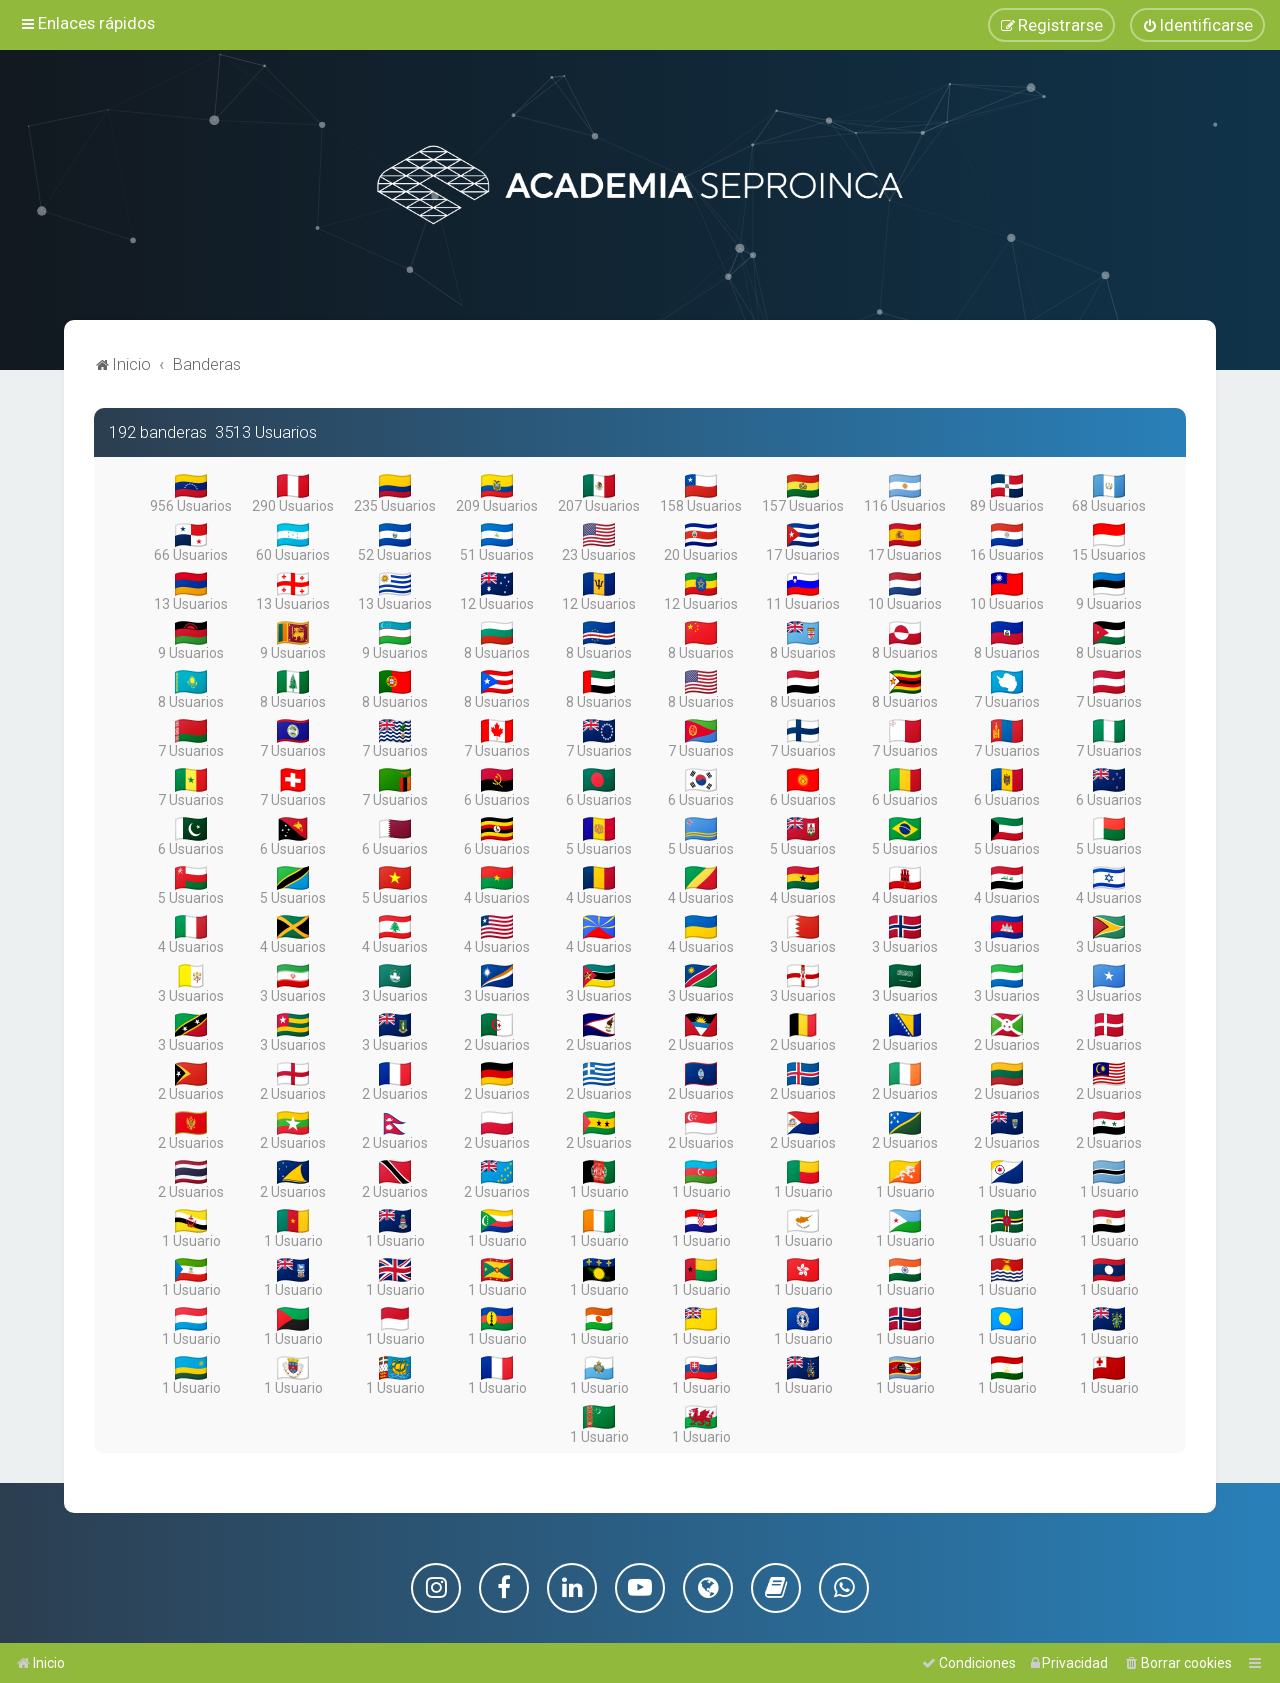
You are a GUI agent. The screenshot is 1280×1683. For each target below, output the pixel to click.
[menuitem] (1197, 23)
